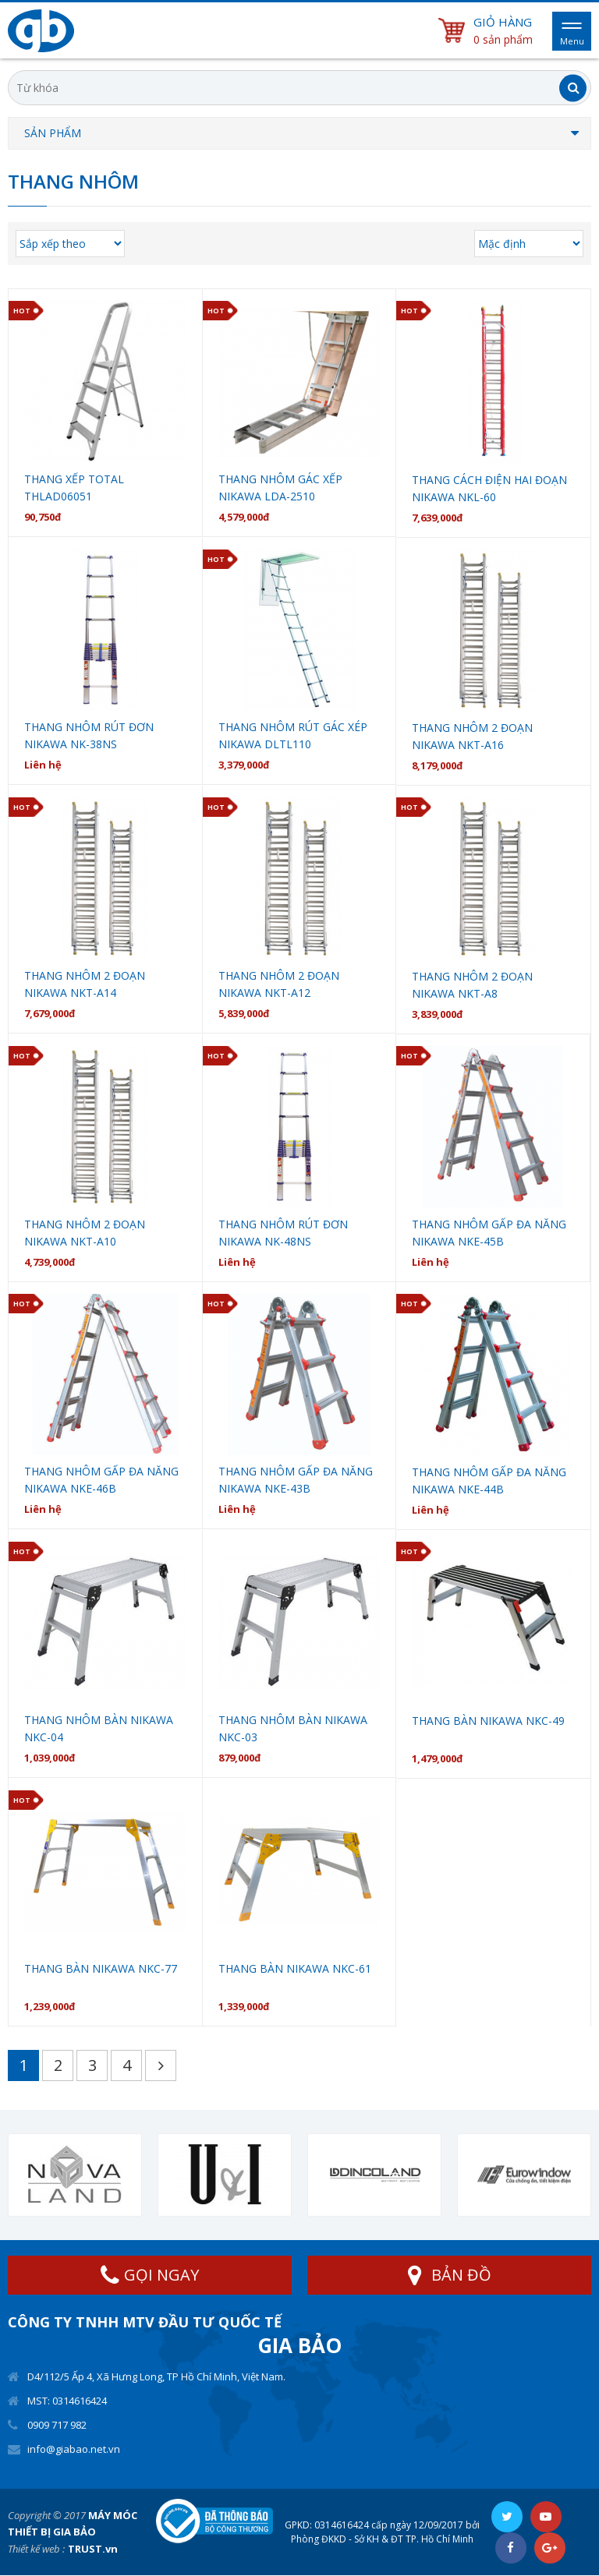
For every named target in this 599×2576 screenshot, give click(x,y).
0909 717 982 (57, 2425)
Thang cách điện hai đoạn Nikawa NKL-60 (489, 488)
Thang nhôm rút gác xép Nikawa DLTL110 (292, 735)
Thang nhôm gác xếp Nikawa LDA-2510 (280, 488)
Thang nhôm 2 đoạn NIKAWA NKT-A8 (472, 985)
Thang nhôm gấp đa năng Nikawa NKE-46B (101, 1480)
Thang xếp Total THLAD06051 (74, 488)
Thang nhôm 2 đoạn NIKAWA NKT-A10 (84, 1233)
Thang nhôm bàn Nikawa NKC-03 (292, 1728)
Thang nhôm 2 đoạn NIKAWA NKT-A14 (84, 984)
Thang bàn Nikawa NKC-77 (100, 1968)
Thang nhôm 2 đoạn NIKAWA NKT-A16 (472, 736)
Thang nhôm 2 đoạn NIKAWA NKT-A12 (278, 984)
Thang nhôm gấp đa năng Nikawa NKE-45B (489, 1233)
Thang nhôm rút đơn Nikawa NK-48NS (283, 1233)
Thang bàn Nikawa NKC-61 (294, 1968)
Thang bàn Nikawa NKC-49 (488, 1720)
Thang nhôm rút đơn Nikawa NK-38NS (89, 735)
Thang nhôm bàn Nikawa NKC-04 (98, 1728)
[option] (75, 2175)
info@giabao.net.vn (73, 2449)
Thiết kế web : (36, 2549)
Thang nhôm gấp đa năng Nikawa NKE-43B (295, 1480)
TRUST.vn (93, 2549)
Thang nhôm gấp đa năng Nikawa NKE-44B (489, 1480)
